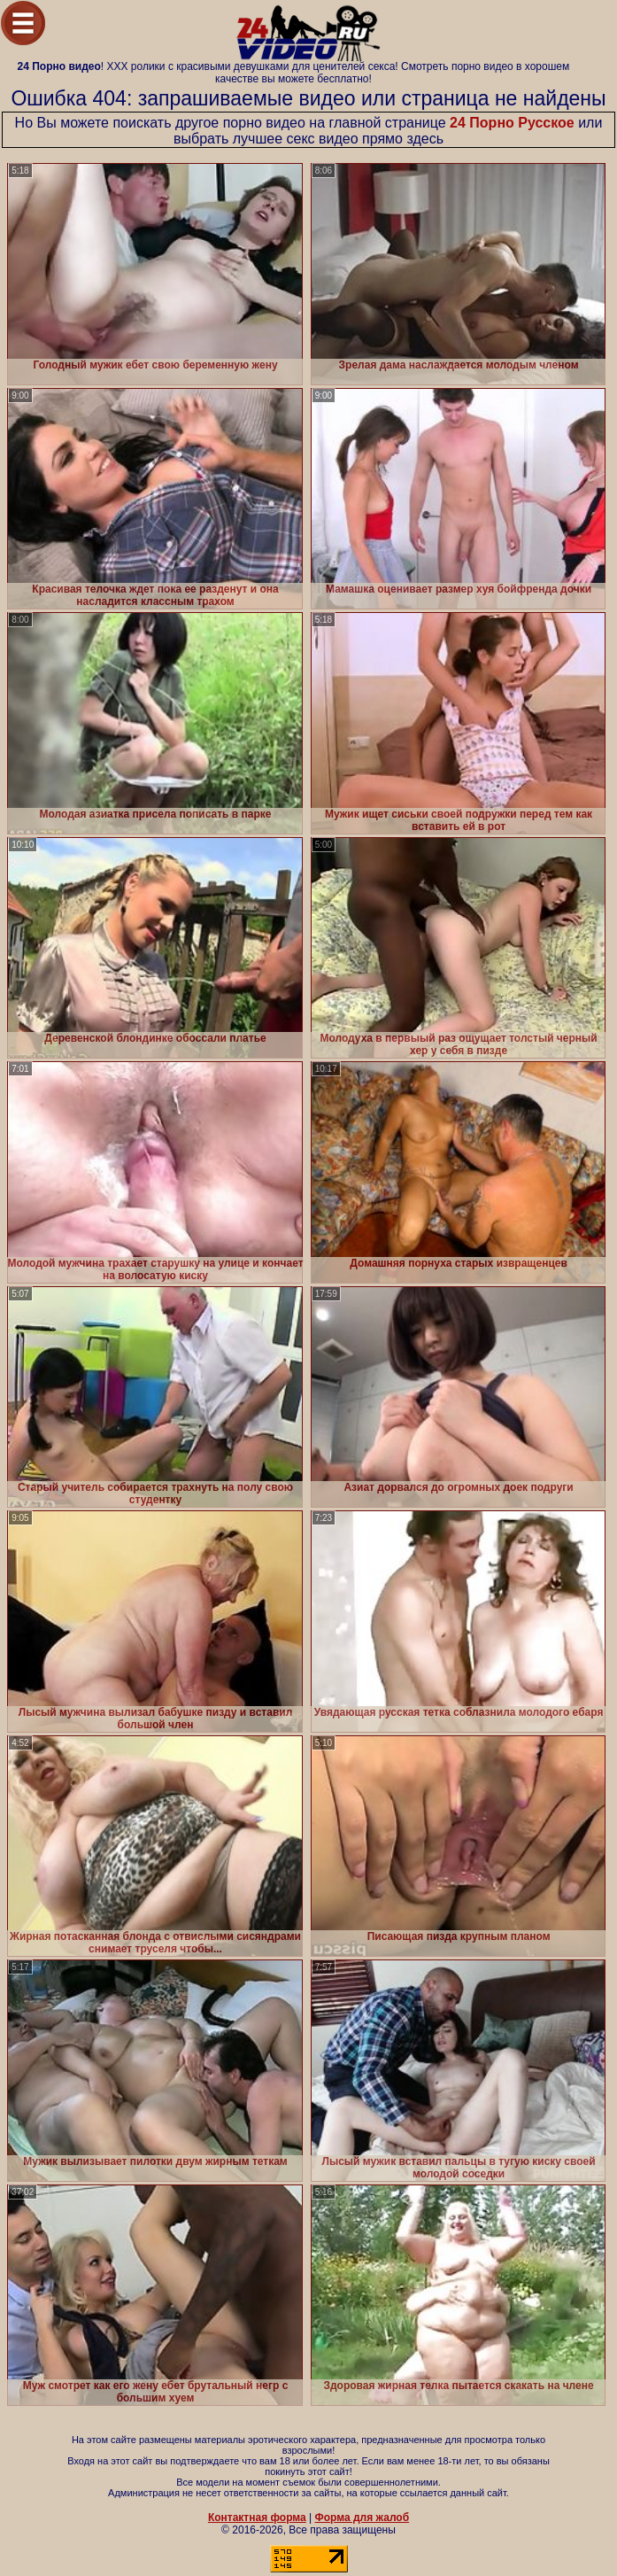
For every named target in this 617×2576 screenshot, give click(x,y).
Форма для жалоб (362, 2517)
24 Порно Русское (512, 122)
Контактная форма (257, 2517)
